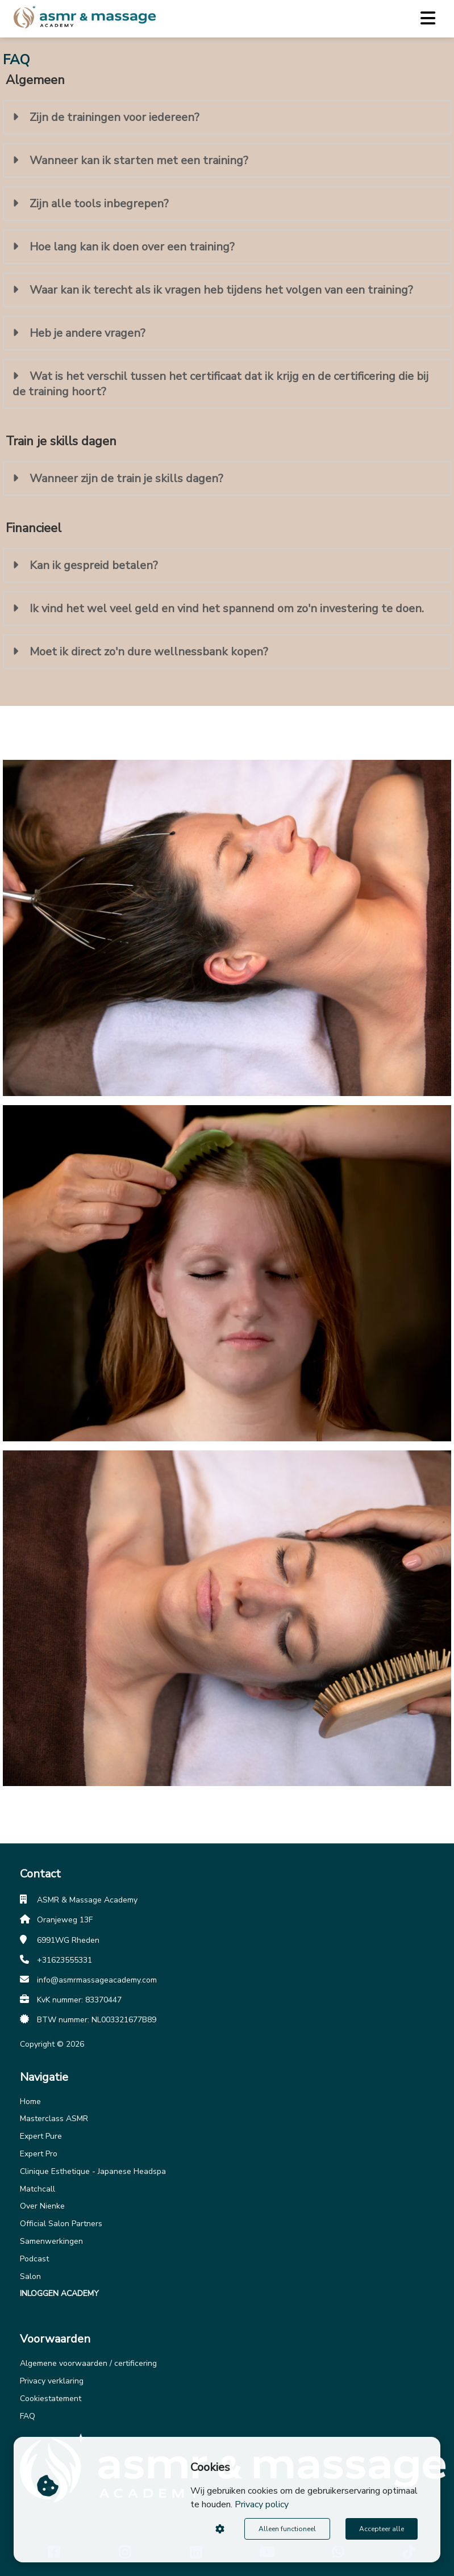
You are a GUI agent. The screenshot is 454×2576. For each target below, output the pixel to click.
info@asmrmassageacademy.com (97, 1980)
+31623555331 (64, 1960)
